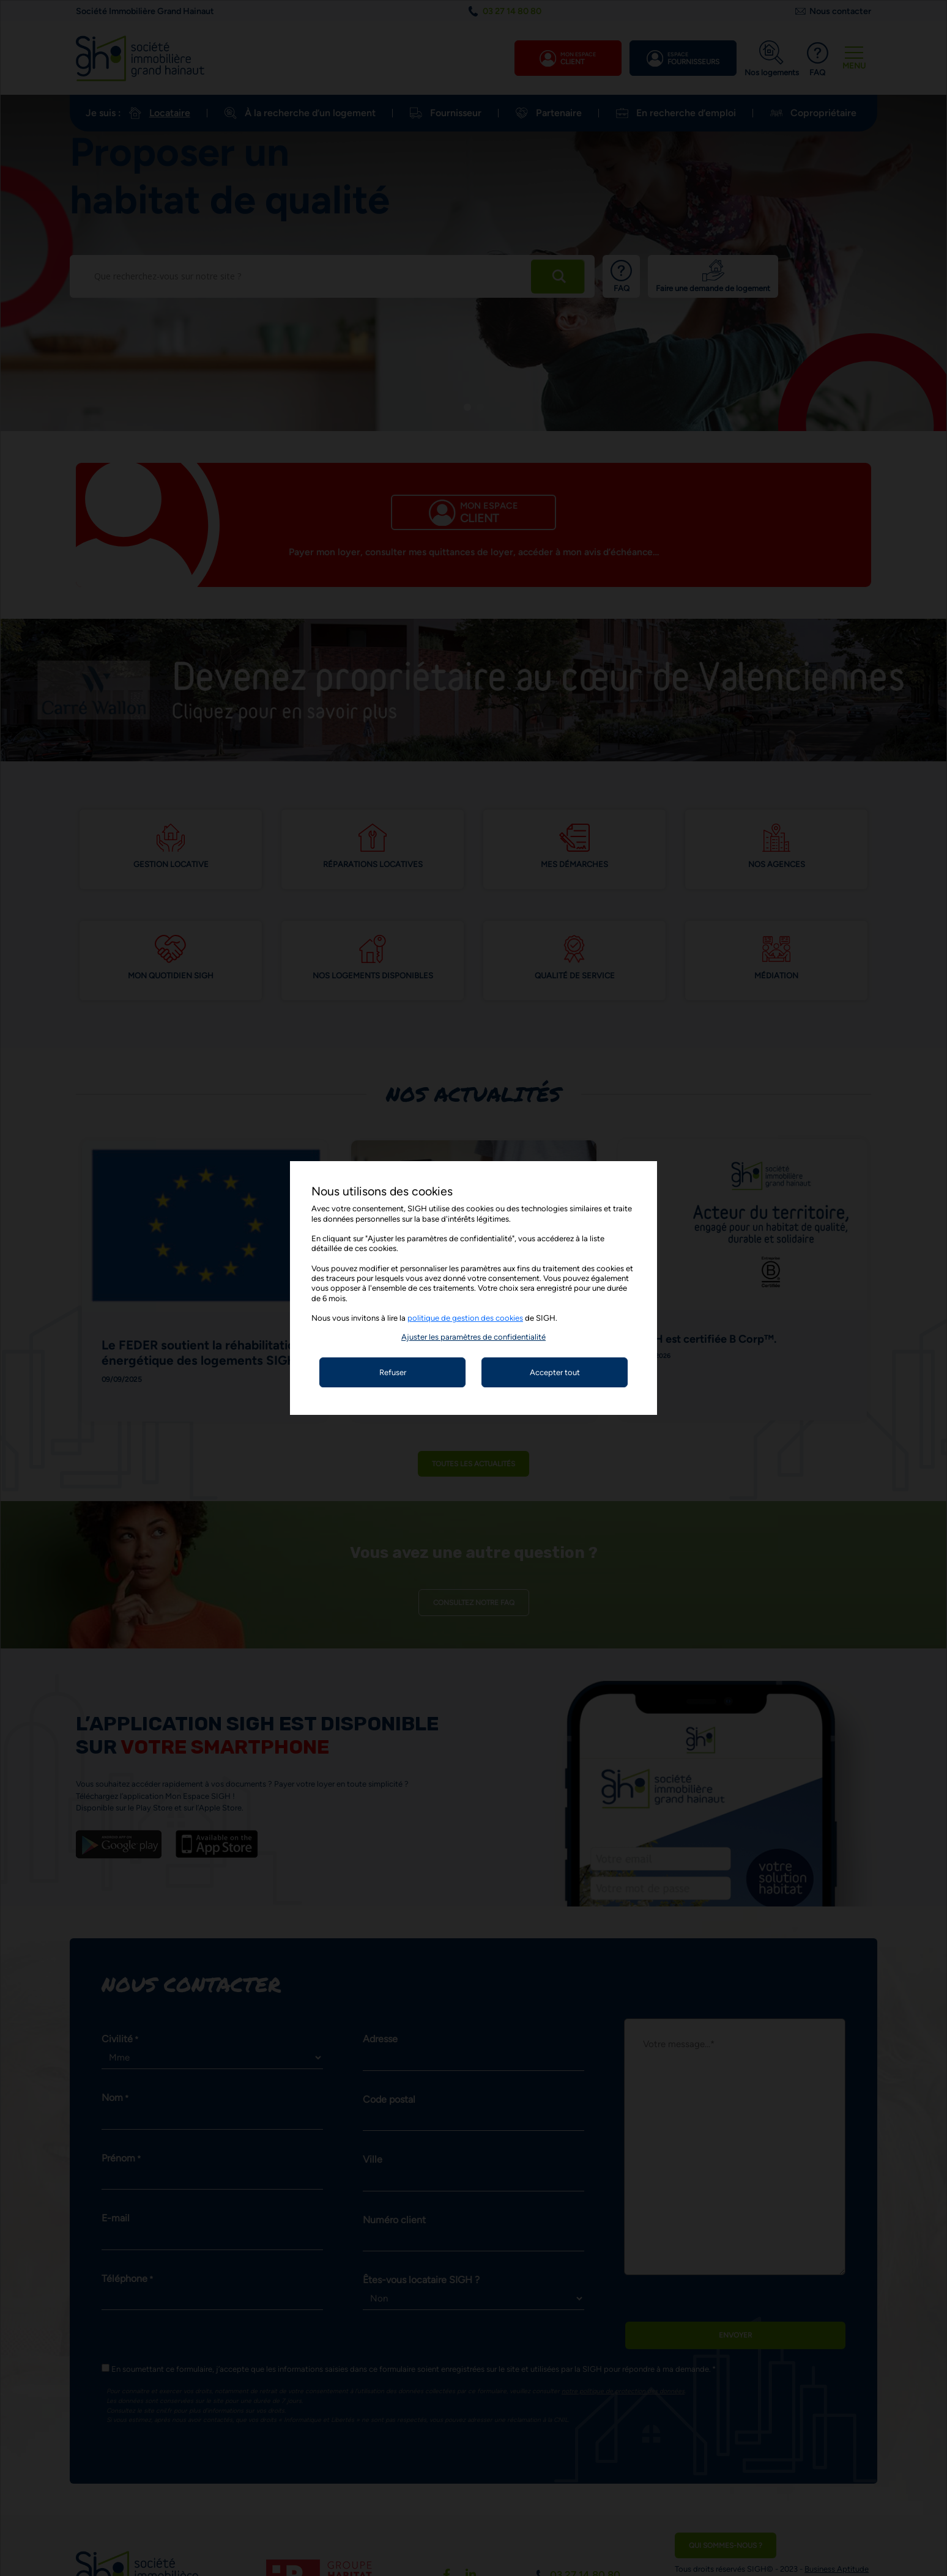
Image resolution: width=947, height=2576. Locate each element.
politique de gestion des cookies (465, 1318)
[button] (473, 1337)
